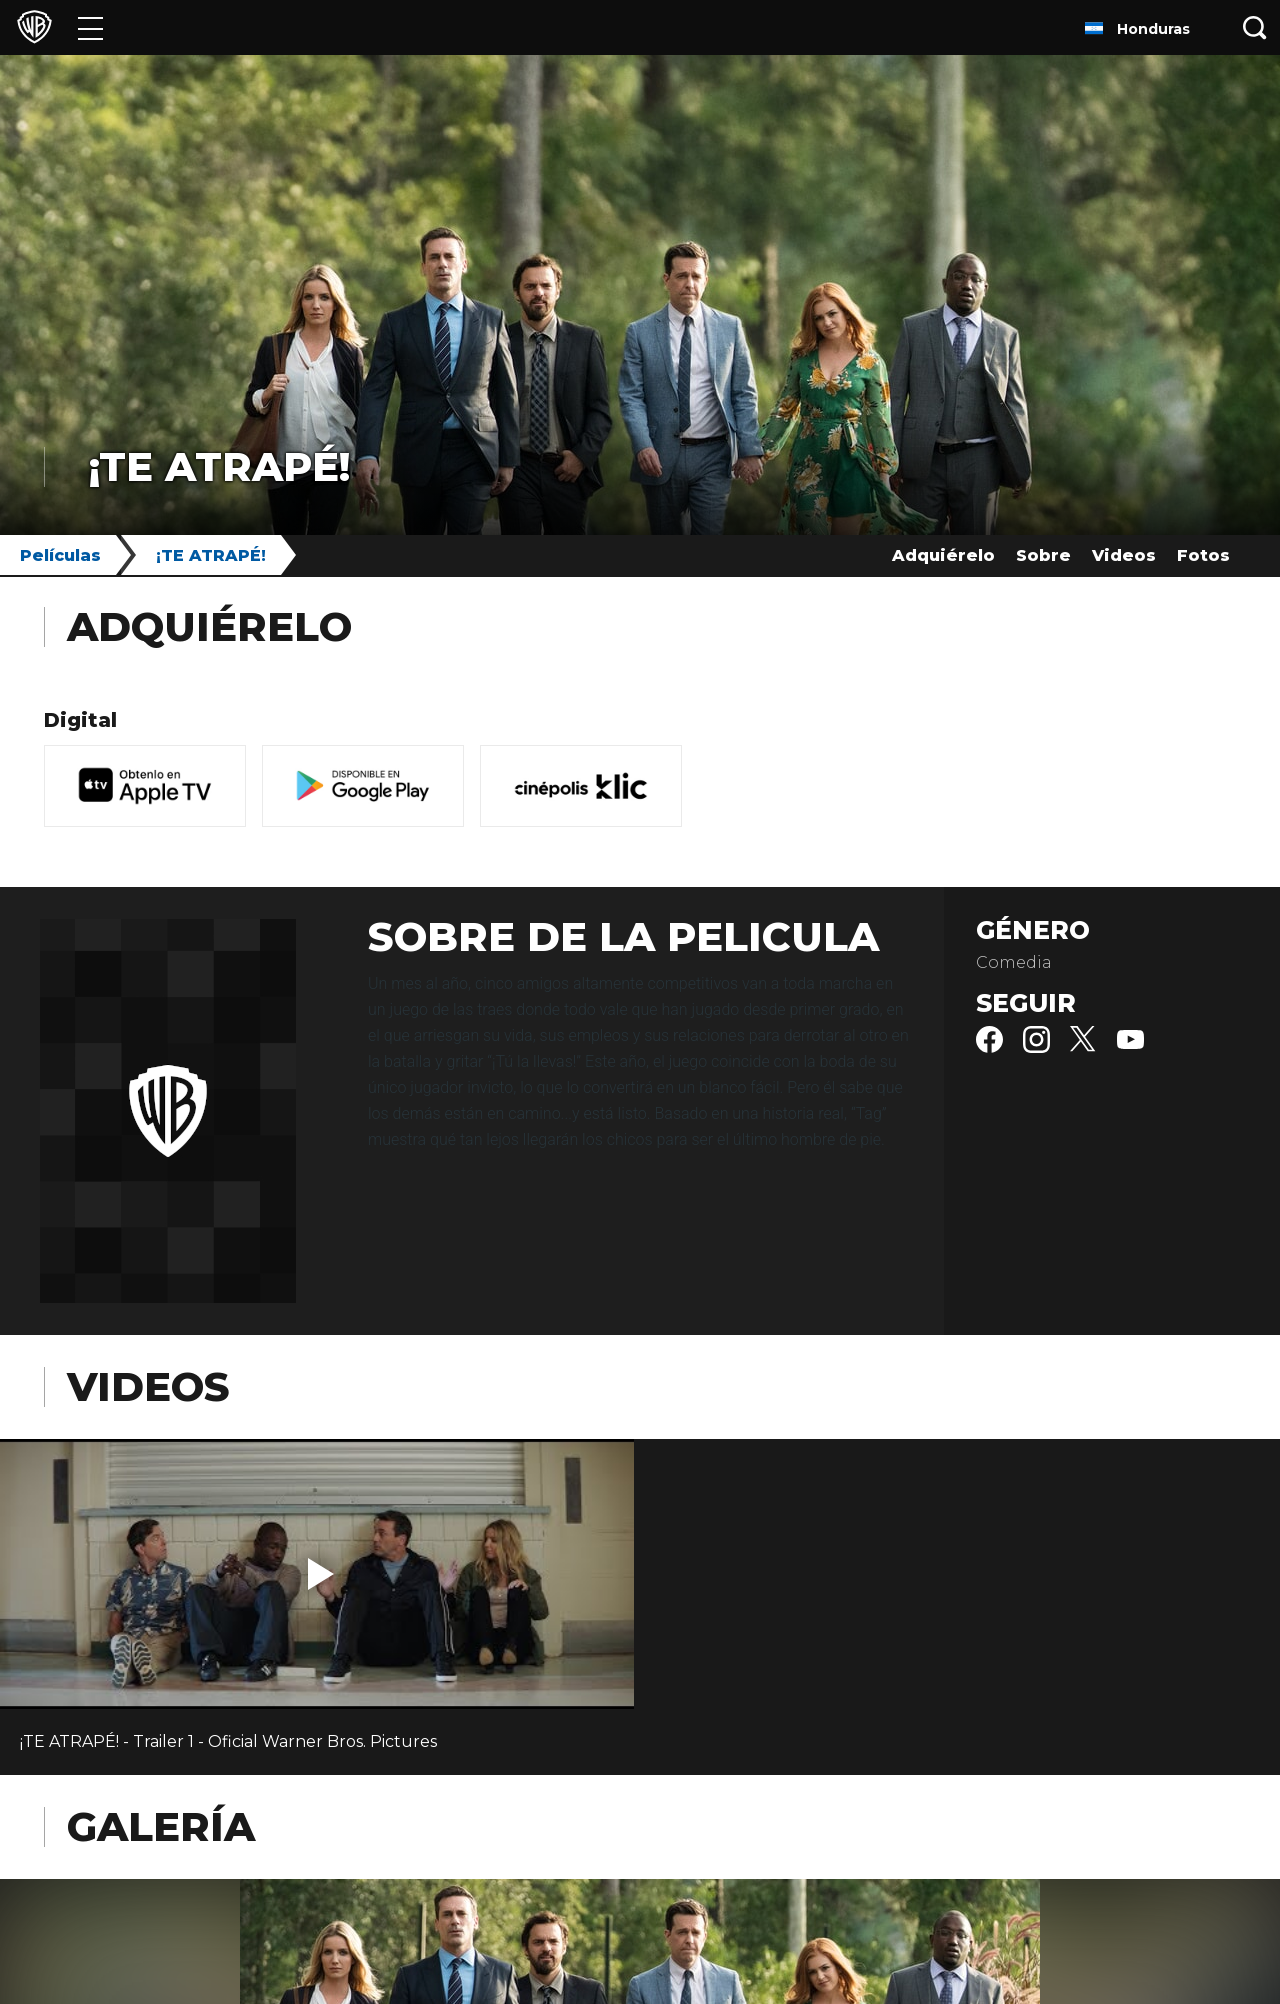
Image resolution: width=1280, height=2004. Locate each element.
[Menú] (90, 27)
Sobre (1043, 555)
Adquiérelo (943, 555)
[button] (321, 1574)
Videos (1124, 555)
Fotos (1203, 555)
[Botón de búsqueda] (1255, 27)
